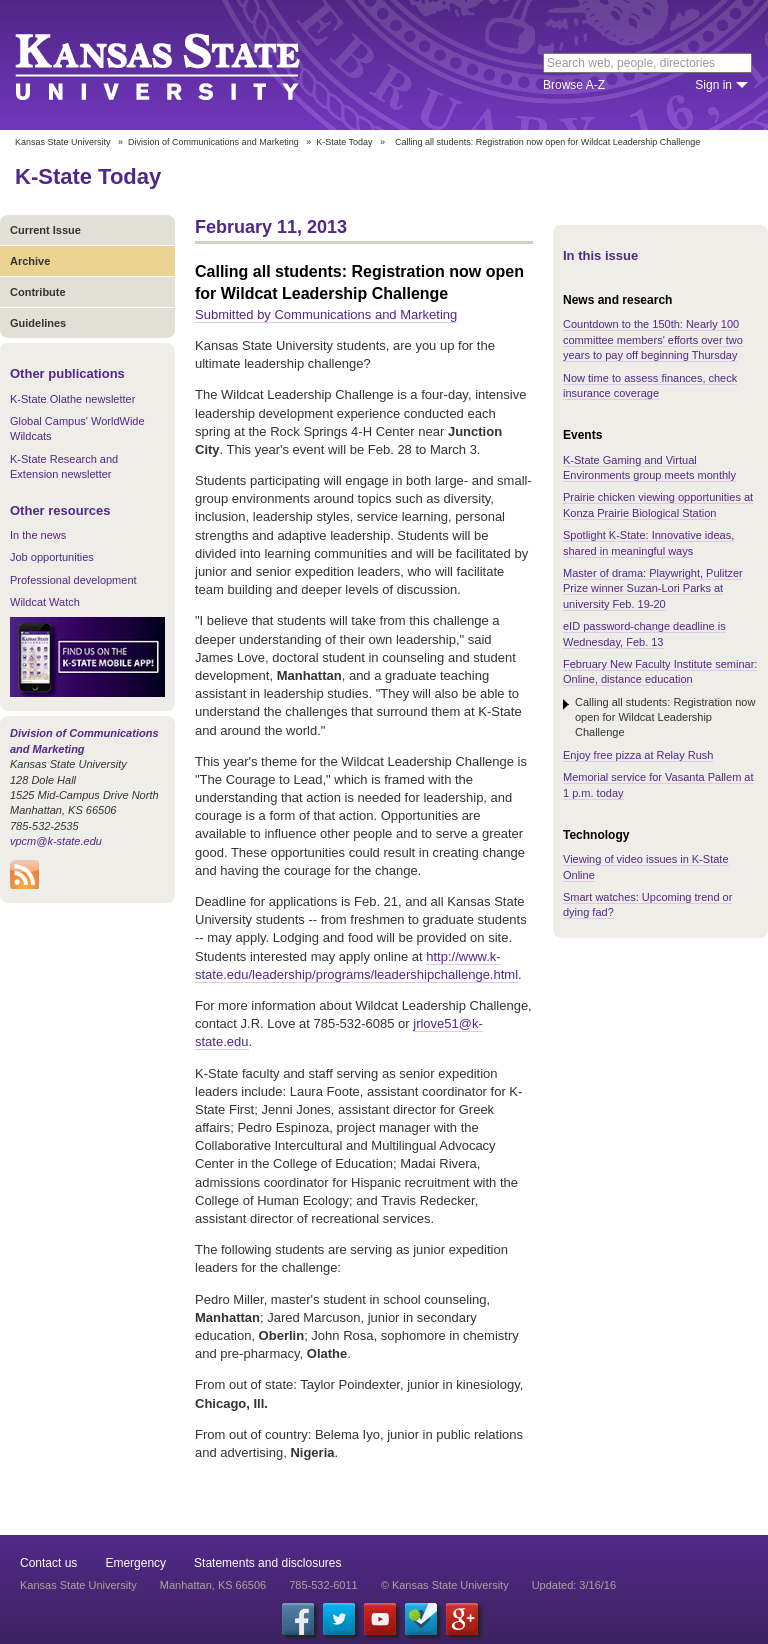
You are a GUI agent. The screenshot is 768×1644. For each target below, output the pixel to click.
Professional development (73, 580)
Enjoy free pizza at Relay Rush (638, 755)
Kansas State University (182, 65)
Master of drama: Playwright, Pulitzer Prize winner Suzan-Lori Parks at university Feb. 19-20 (653, 588)
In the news (38, 535)
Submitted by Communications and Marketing (326, 314)
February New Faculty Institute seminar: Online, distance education (660, 671)
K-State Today (344, 142)
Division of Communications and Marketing (213, 142)
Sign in (713, 85)
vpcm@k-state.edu (56, 841)
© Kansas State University (445, 1585)
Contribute (38, 292)
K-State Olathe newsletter (72, 399)
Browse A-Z (574, 85)
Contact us (48, 1563)
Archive (30, 261)
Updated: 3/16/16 (574, 1585)
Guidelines (38, 323)
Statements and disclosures (267, 1563)
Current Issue (45, 230)
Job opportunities (52, 557)
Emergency (135, 1563)
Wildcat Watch (45, 602)
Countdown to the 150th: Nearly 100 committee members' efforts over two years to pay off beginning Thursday (653, 339)
